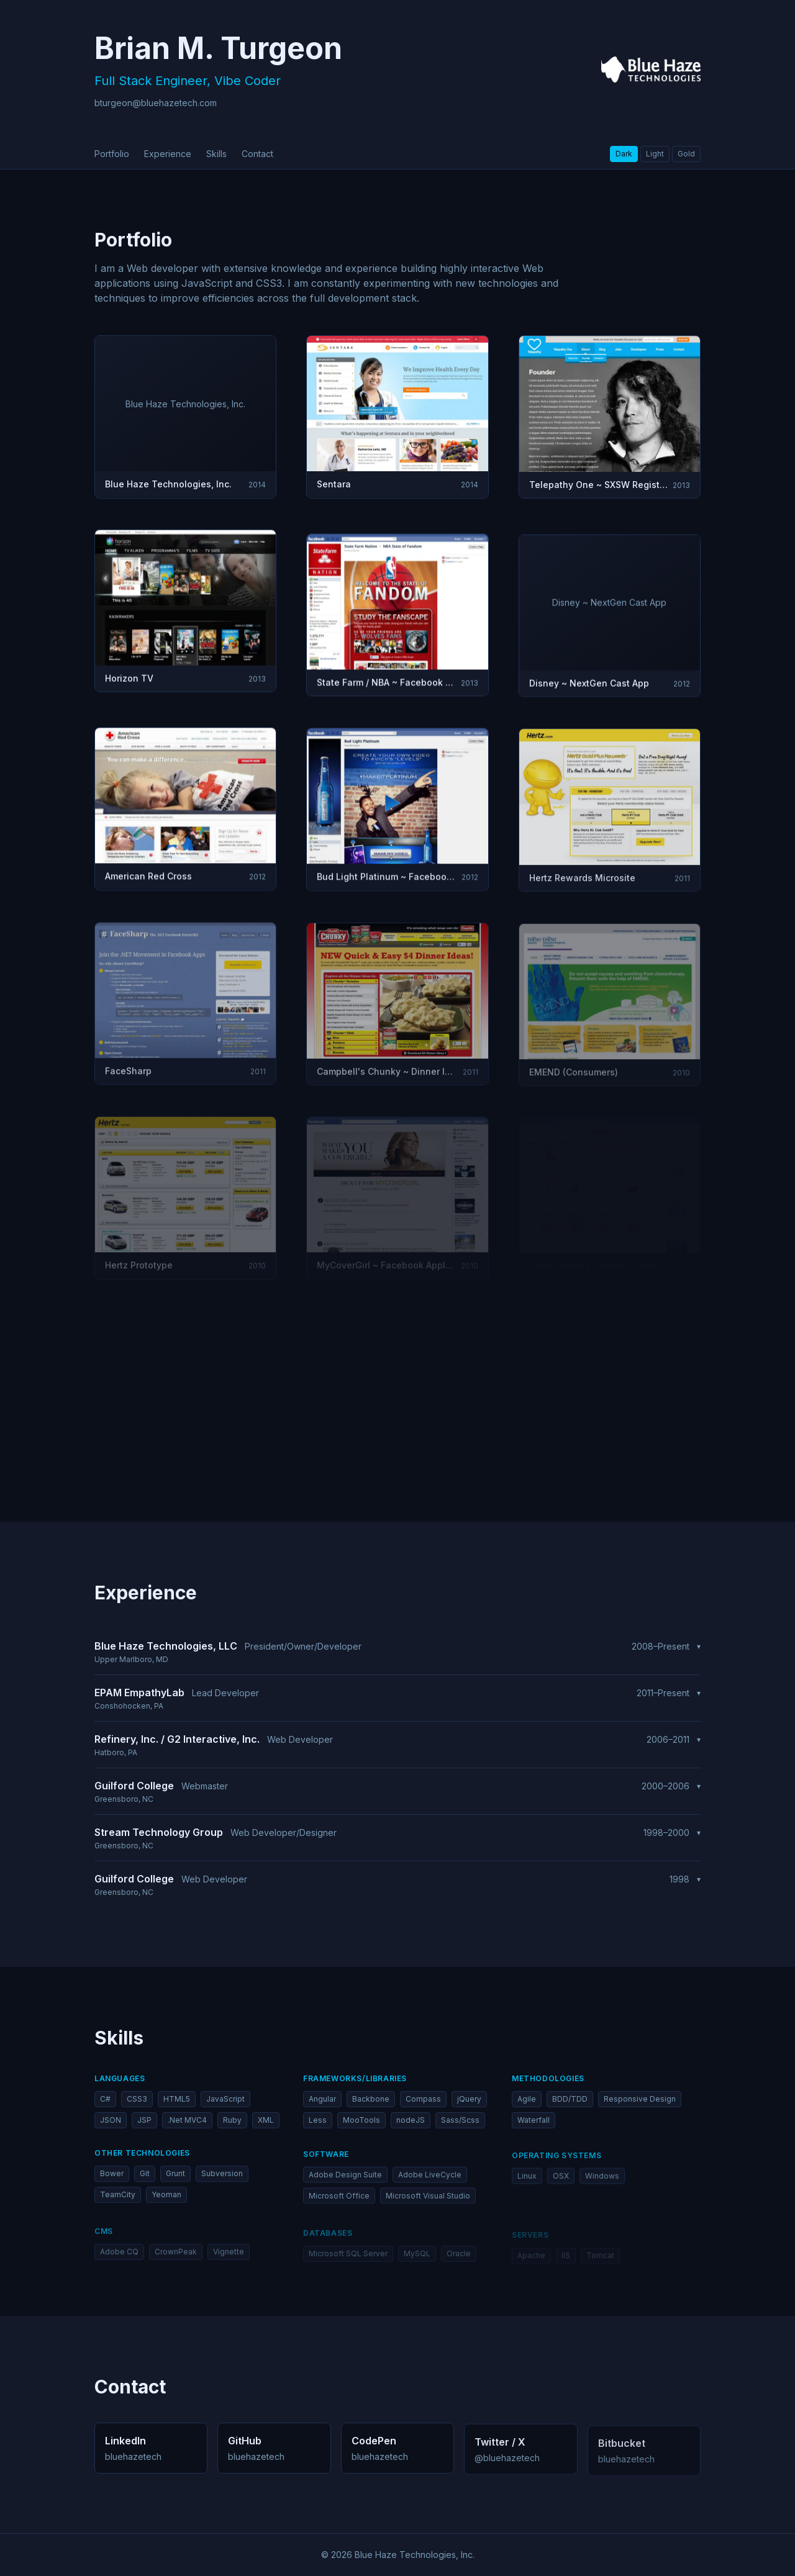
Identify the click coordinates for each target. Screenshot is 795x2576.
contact (257, 153)
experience (167, 153)
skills (216, 153)
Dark (624, 153)
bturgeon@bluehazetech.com (155, 102)
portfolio (111, 153)
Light (655, 153)
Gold (686, 153)
